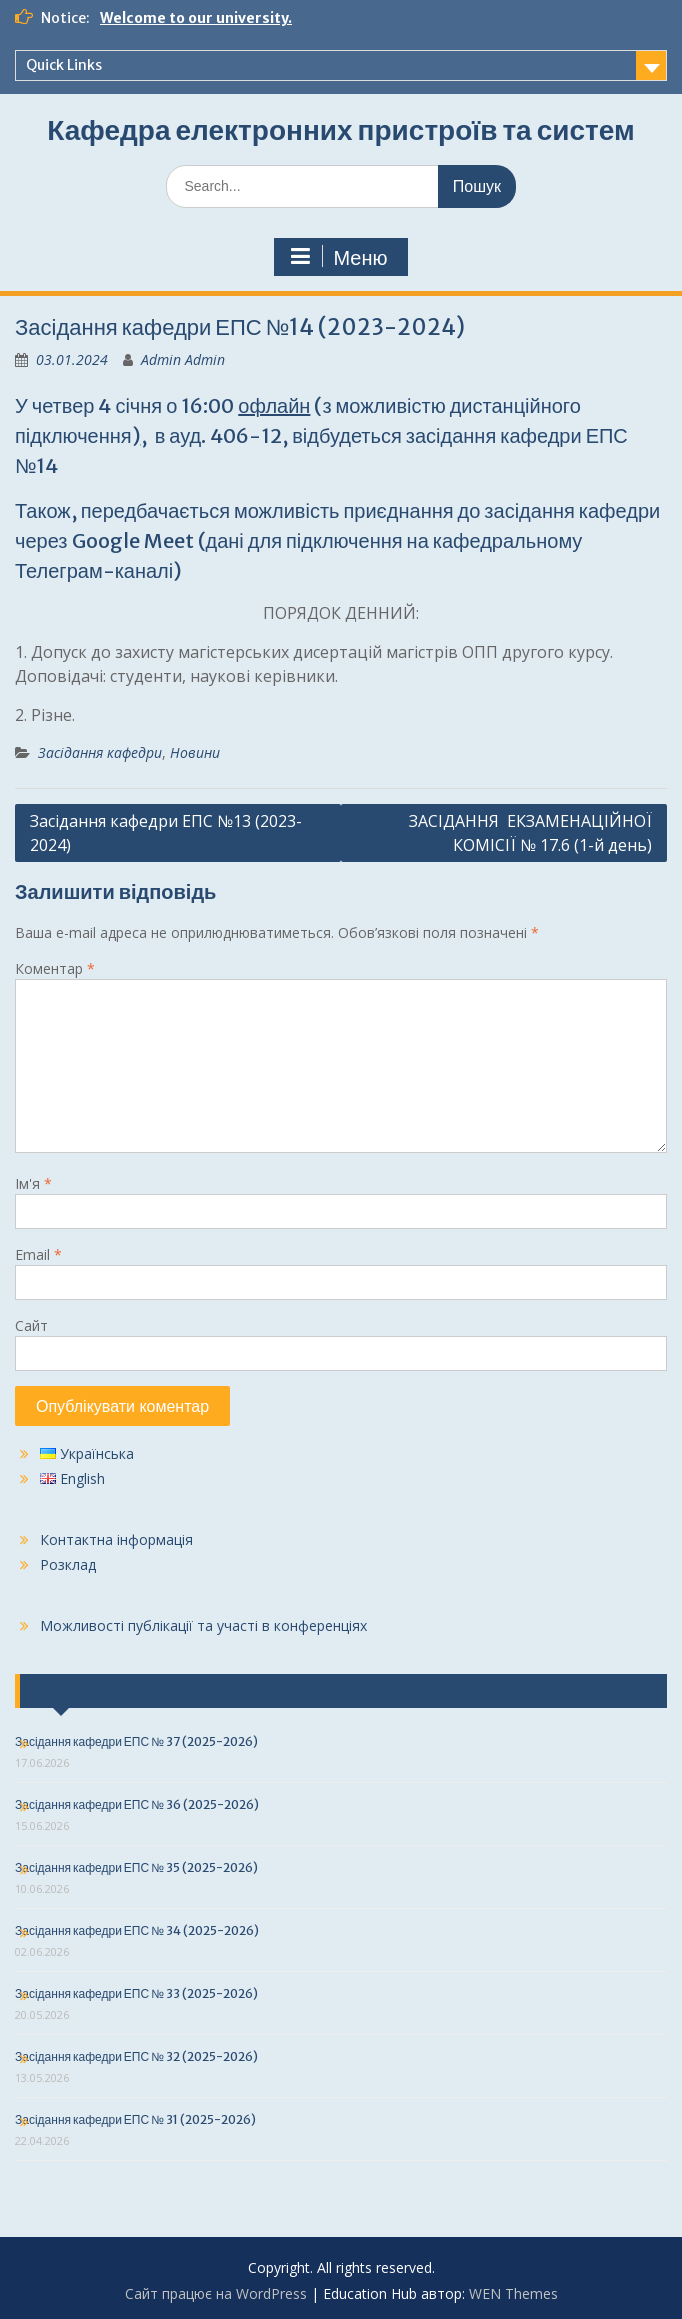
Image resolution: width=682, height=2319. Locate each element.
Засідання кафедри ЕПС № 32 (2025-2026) (136, 2056)
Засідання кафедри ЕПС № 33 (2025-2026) (136, 1993)
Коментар (55, 968)
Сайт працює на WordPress (216, 2293)
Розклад (68, 1564)
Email (38, 1254)
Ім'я (33, 1183)
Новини (195, 752)
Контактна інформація (116, 1539)
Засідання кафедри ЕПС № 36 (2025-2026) (137, 1804)
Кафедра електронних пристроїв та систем (340, 130)
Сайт (31, 1325)
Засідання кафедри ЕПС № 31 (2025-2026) (135, 2119)
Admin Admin (183, 359)
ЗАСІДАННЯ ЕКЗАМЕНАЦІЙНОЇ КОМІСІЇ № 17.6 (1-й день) (530, 833)
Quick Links (64, 65)
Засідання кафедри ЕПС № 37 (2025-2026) (136, 1741)
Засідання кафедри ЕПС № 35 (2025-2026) (136, 1867)
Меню (338, 257)
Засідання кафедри (100, 752)
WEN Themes (513, 2293)
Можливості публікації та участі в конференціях (203, 1625)
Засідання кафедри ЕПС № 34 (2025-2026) (137, 1930)
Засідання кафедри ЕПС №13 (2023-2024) (166, 833)
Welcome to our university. (196, 18)
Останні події (82, 1691)
